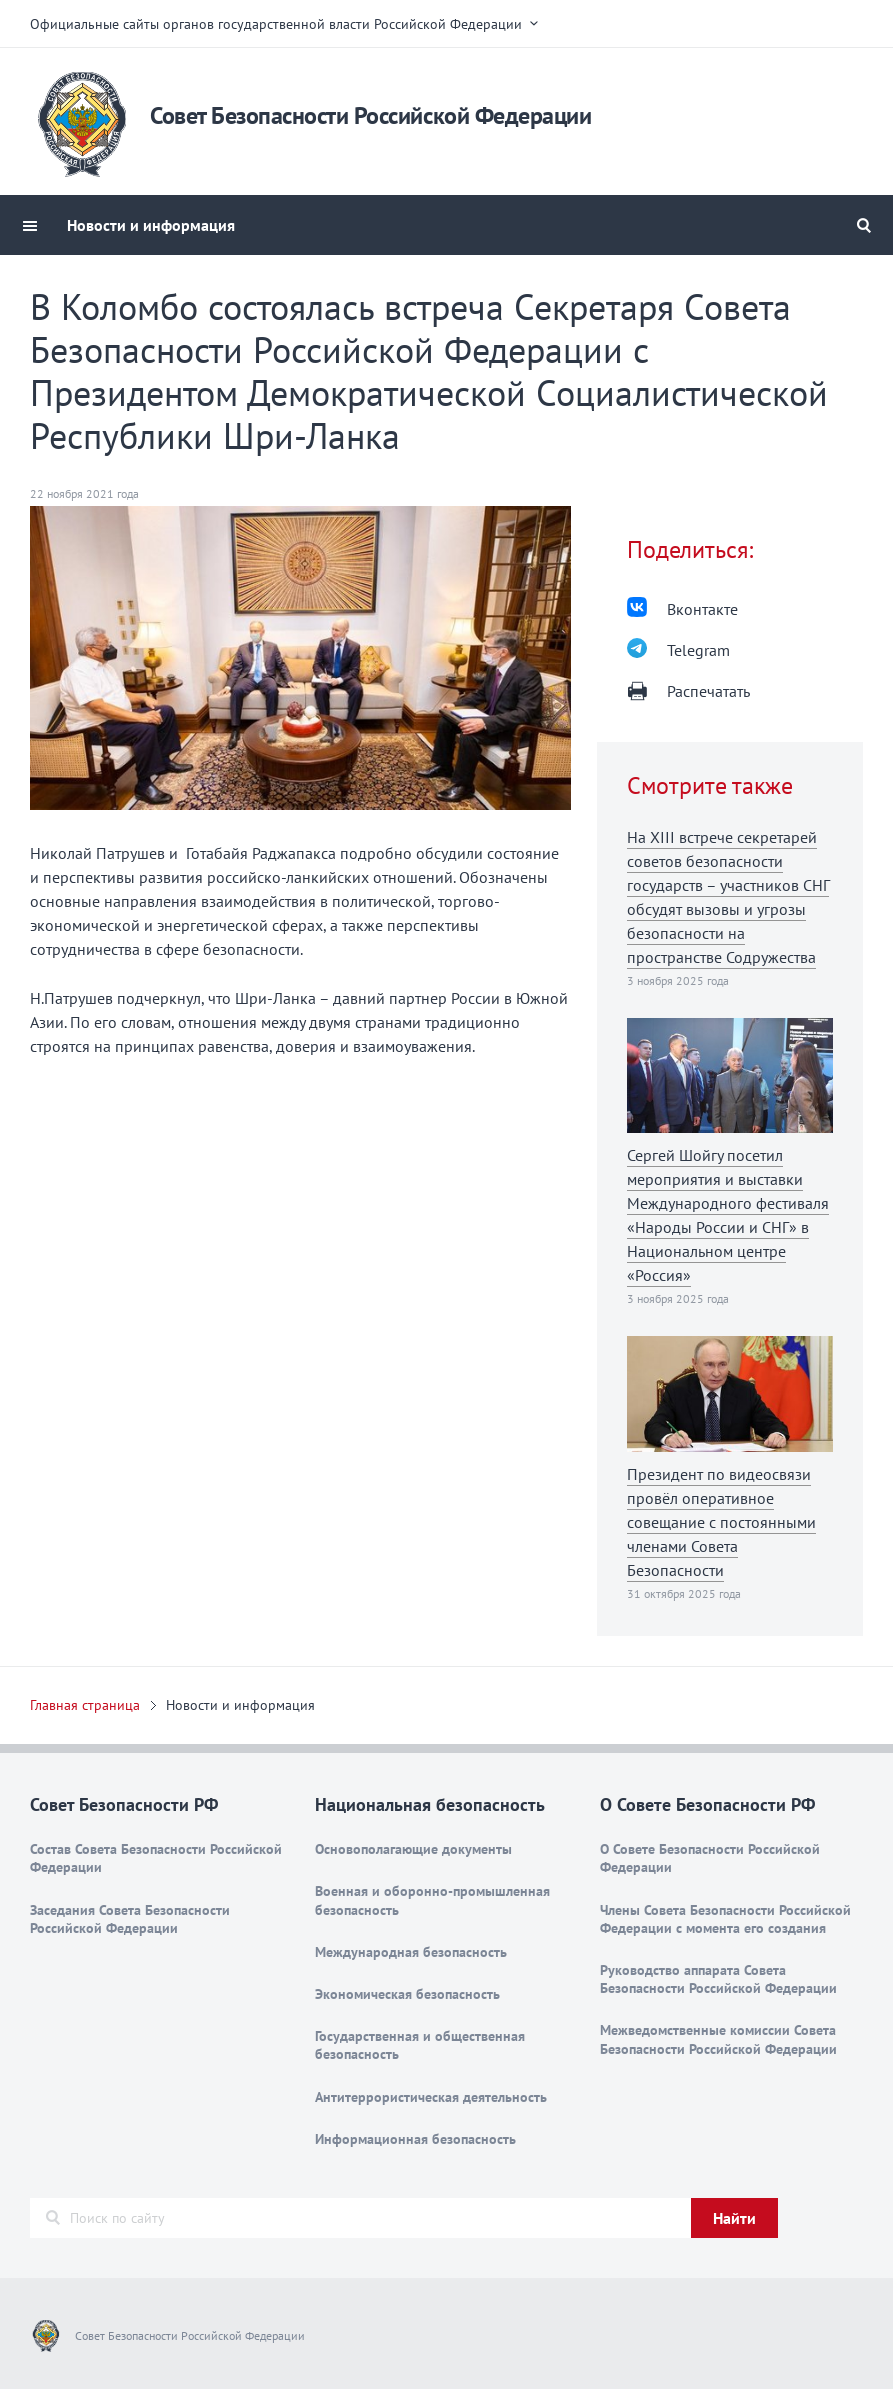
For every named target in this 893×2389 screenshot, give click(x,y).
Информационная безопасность (415, 2139)
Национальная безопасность (430, 1804)
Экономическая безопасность (407, 1994)
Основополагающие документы (413, 1849)
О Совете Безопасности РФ (707, 1804)
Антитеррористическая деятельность (431, 2097)
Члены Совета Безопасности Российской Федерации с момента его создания (725, 1919)
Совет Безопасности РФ (124, 1804)
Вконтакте (702, 609)
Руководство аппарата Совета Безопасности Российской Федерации (718, 1979)
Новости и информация (151, 225)
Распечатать (708, 691)
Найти (734, 2218)
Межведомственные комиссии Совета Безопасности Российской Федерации (718, 2039)
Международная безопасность (411, 1952)
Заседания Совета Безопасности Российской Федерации (130, 1919)
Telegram (698, 650)
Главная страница (85, 1705)
